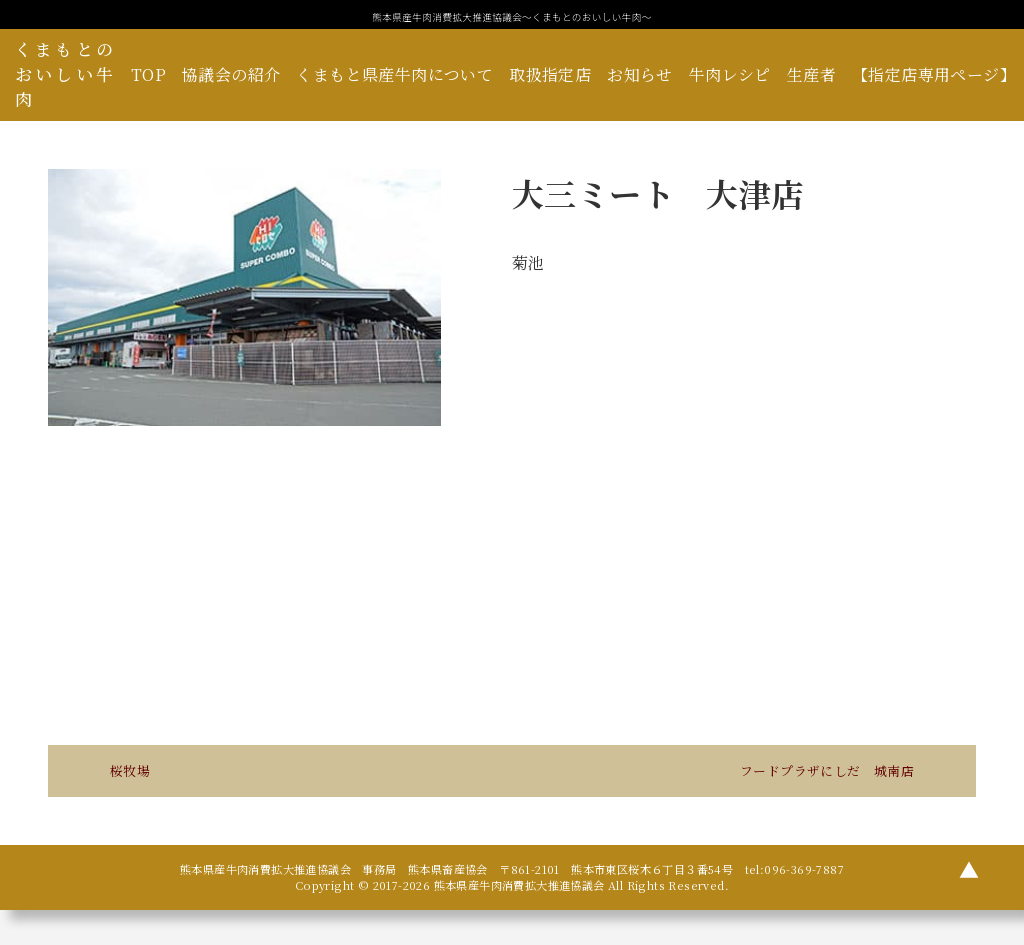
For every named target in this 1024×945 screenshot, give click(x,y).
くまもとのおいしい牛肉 (65, 74)
